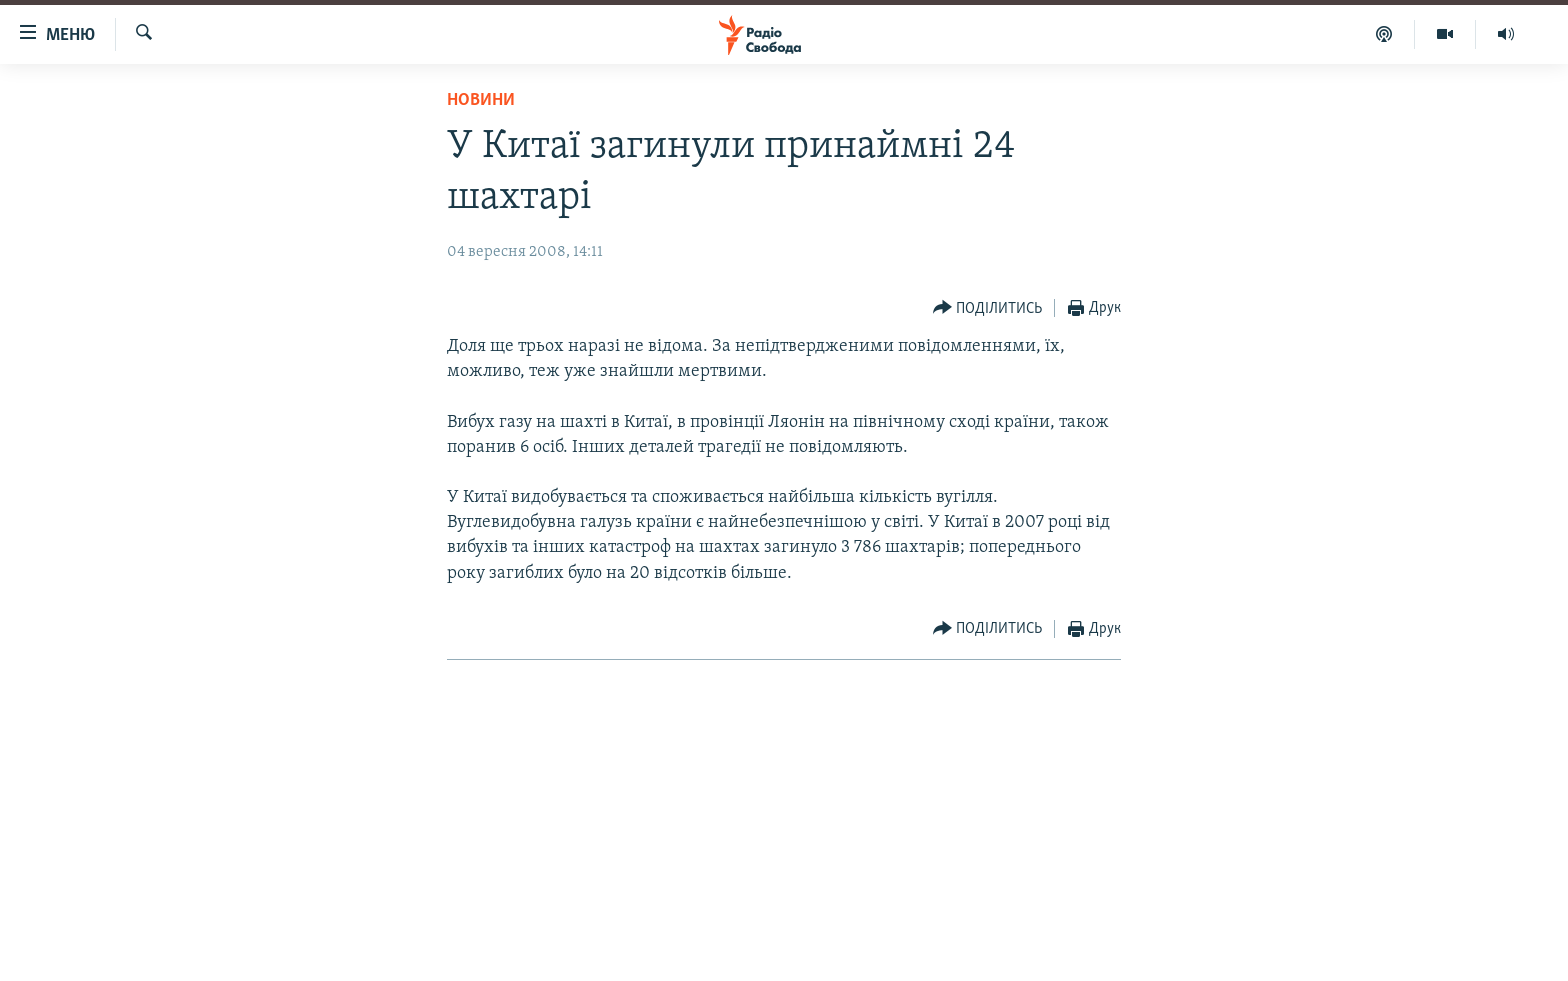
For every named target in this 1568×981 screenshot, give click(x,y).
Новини (481, 100)
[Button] (988, 308)
